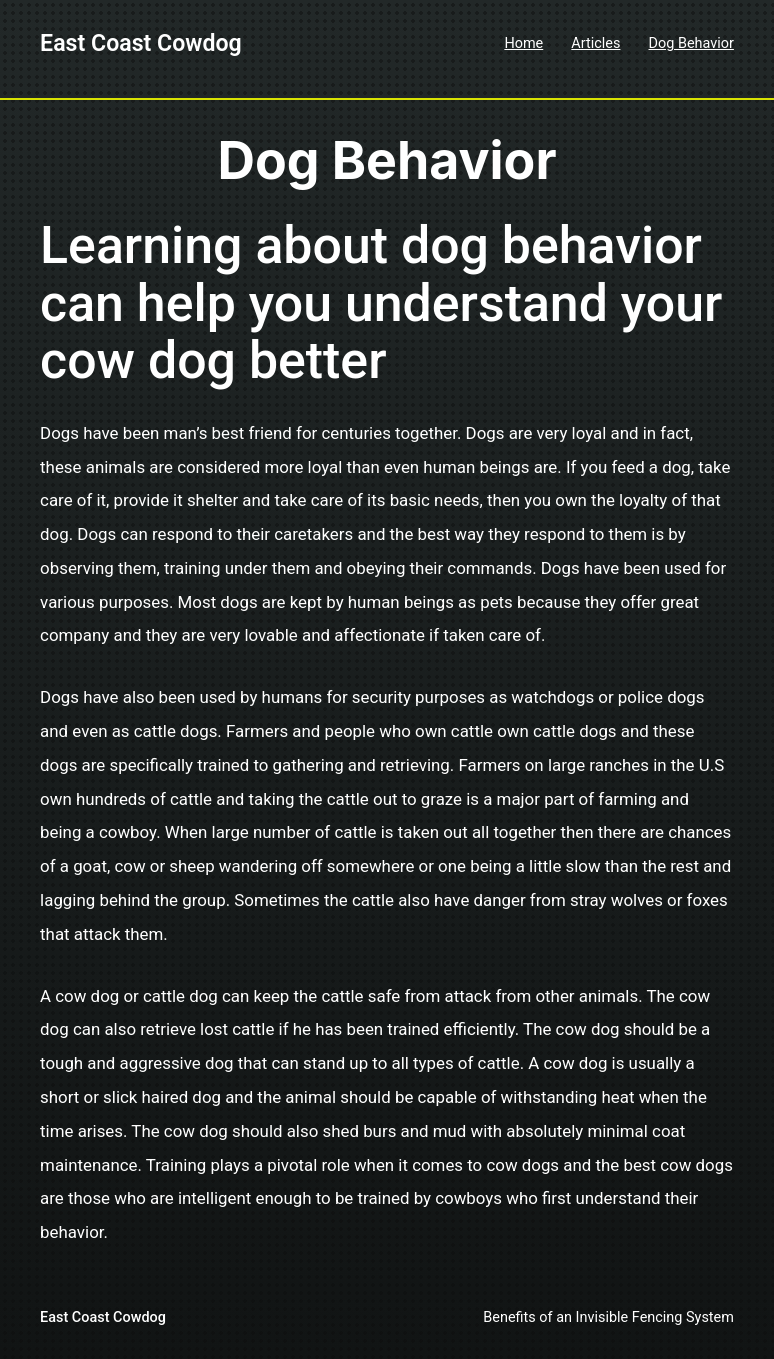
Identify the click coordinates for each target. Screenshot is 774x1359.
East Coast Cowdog (141, 43)
